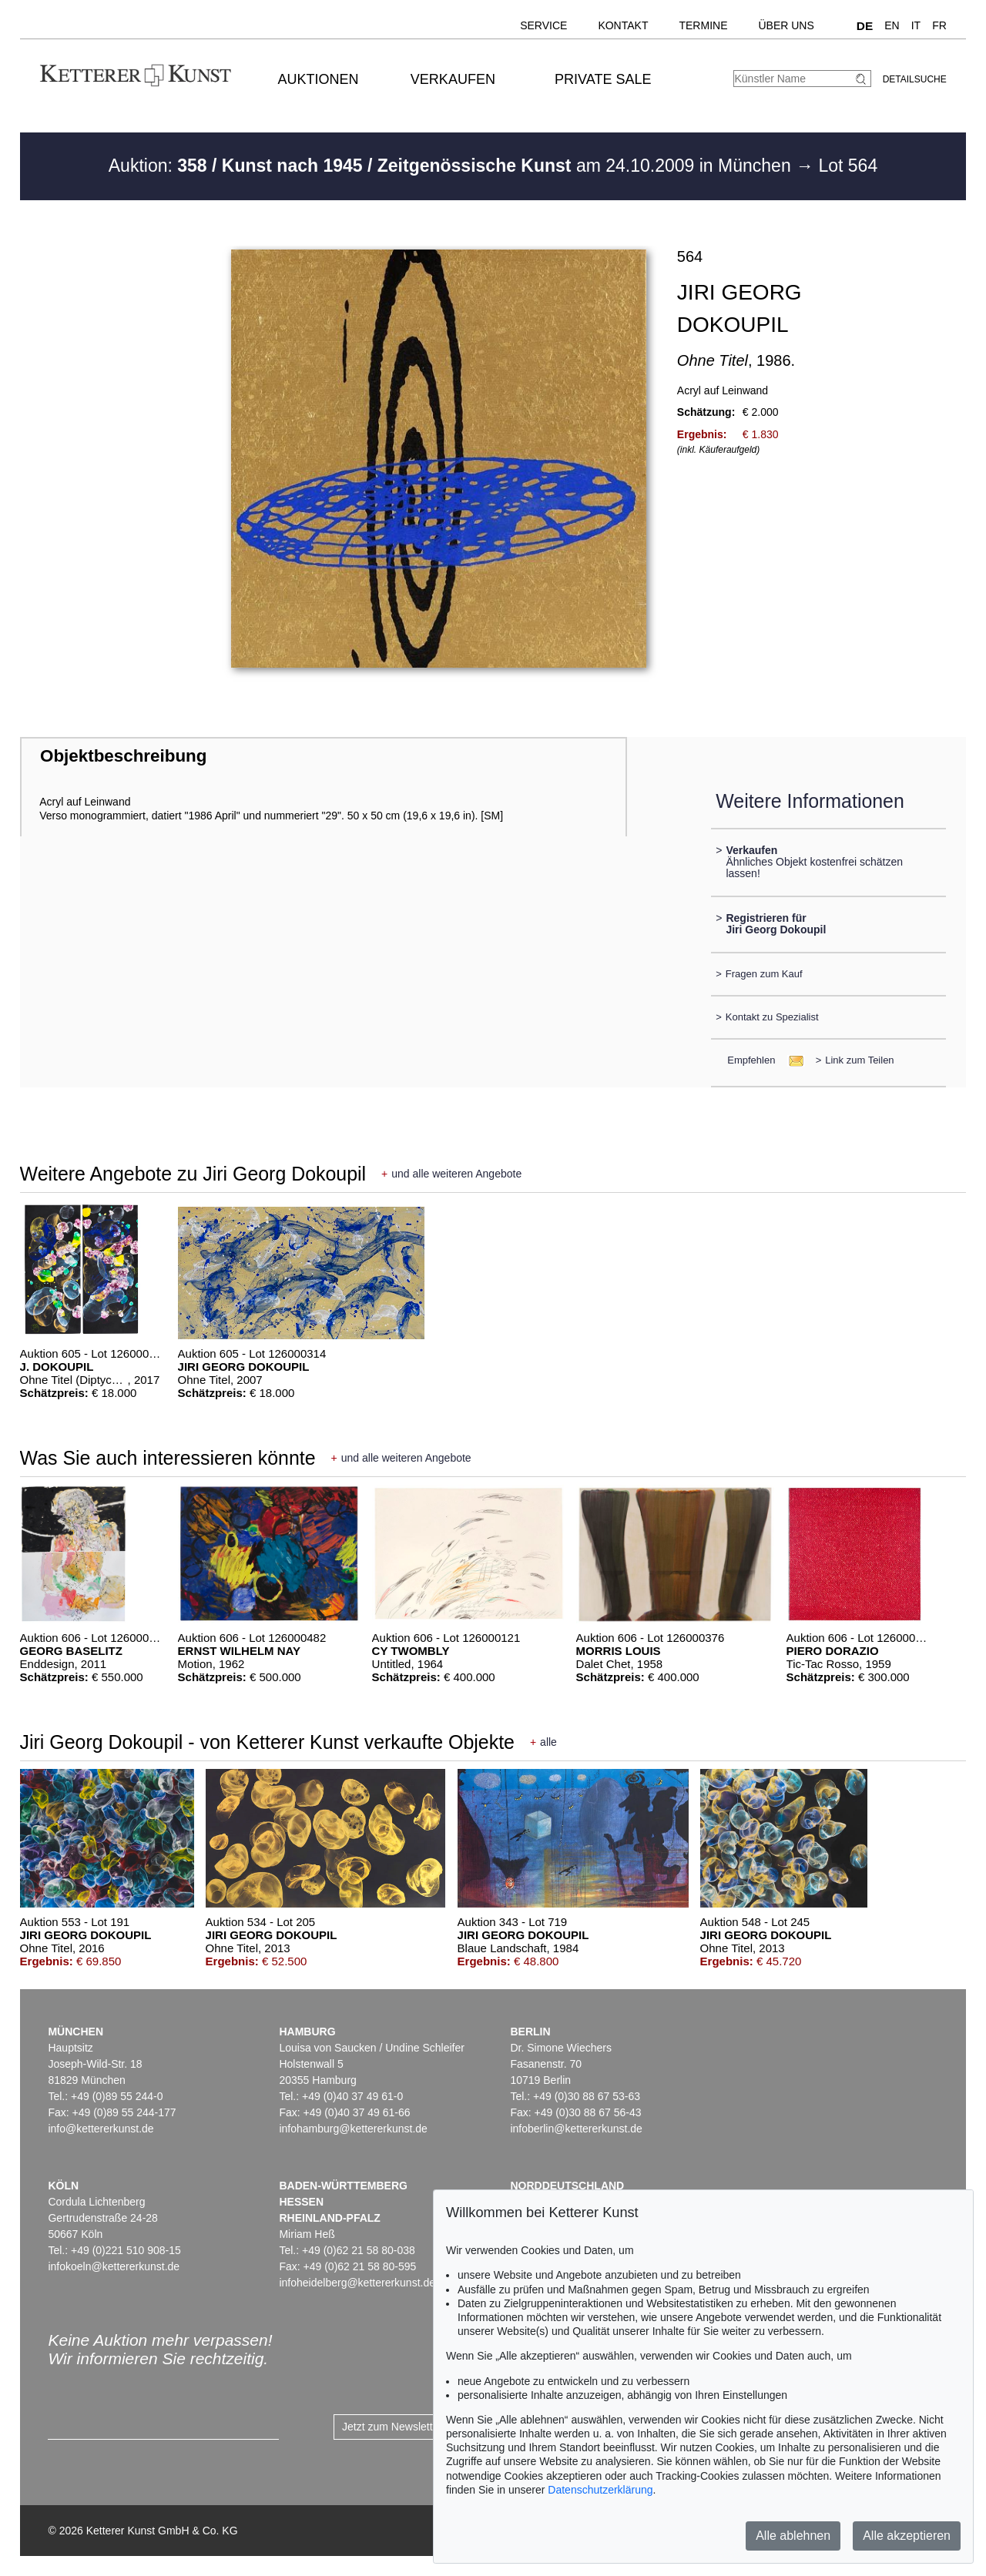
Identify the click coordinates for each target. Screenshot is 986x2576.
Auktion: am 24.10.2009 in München (452, 166)
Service (543, 25)
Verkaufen (453, 79)
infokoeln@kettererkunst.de (113, 2266)
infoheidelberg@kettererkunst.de (357, 2282)
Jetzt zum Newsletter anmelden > (421, 2426)
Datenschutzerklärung (600, 2490)
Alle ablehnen (793, 2535)
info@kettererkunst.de (100, 2128)
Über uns (785, 25)
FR (939, 25)
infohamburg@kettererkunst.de (353, 2128)
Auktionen (318, 79)
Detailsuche (915, 79)
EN (891, 25)
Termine (703, 25)
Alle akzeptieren (907, 2535)
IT (916, 25)
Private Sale (603, 79)
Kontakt (623, 25)
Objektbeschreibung (123, 755)
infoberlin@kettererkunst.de (576, 2128)
